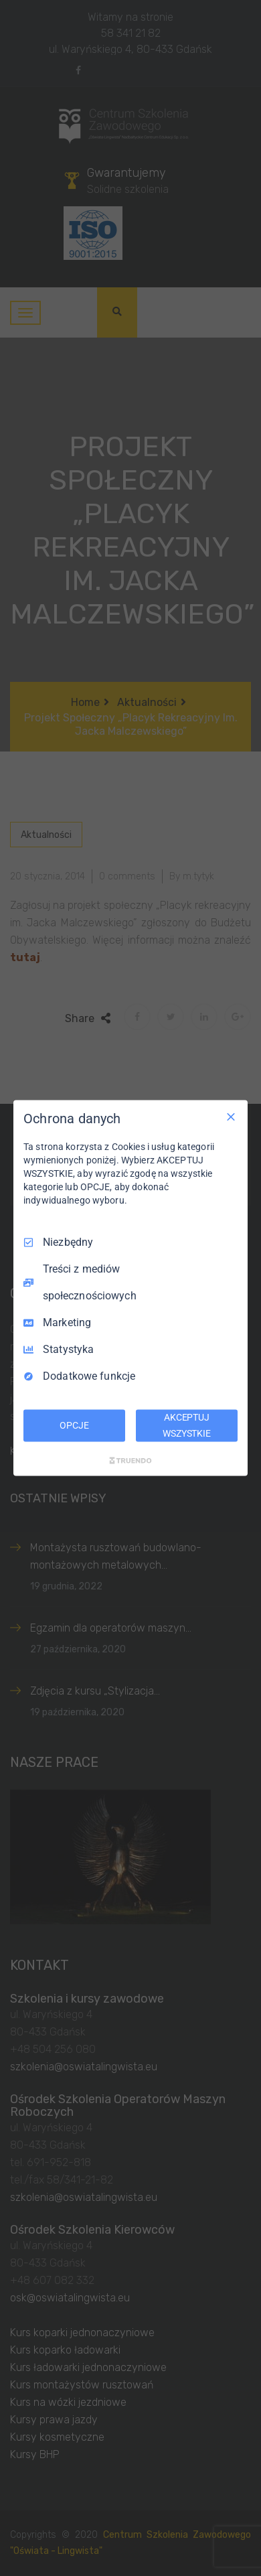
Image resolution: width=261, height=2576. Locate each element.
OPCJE (74, 1425)
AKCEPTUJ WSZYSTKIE (187, 1425)
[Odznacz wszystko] (231, 1117)
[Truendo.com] (130, 1460)
